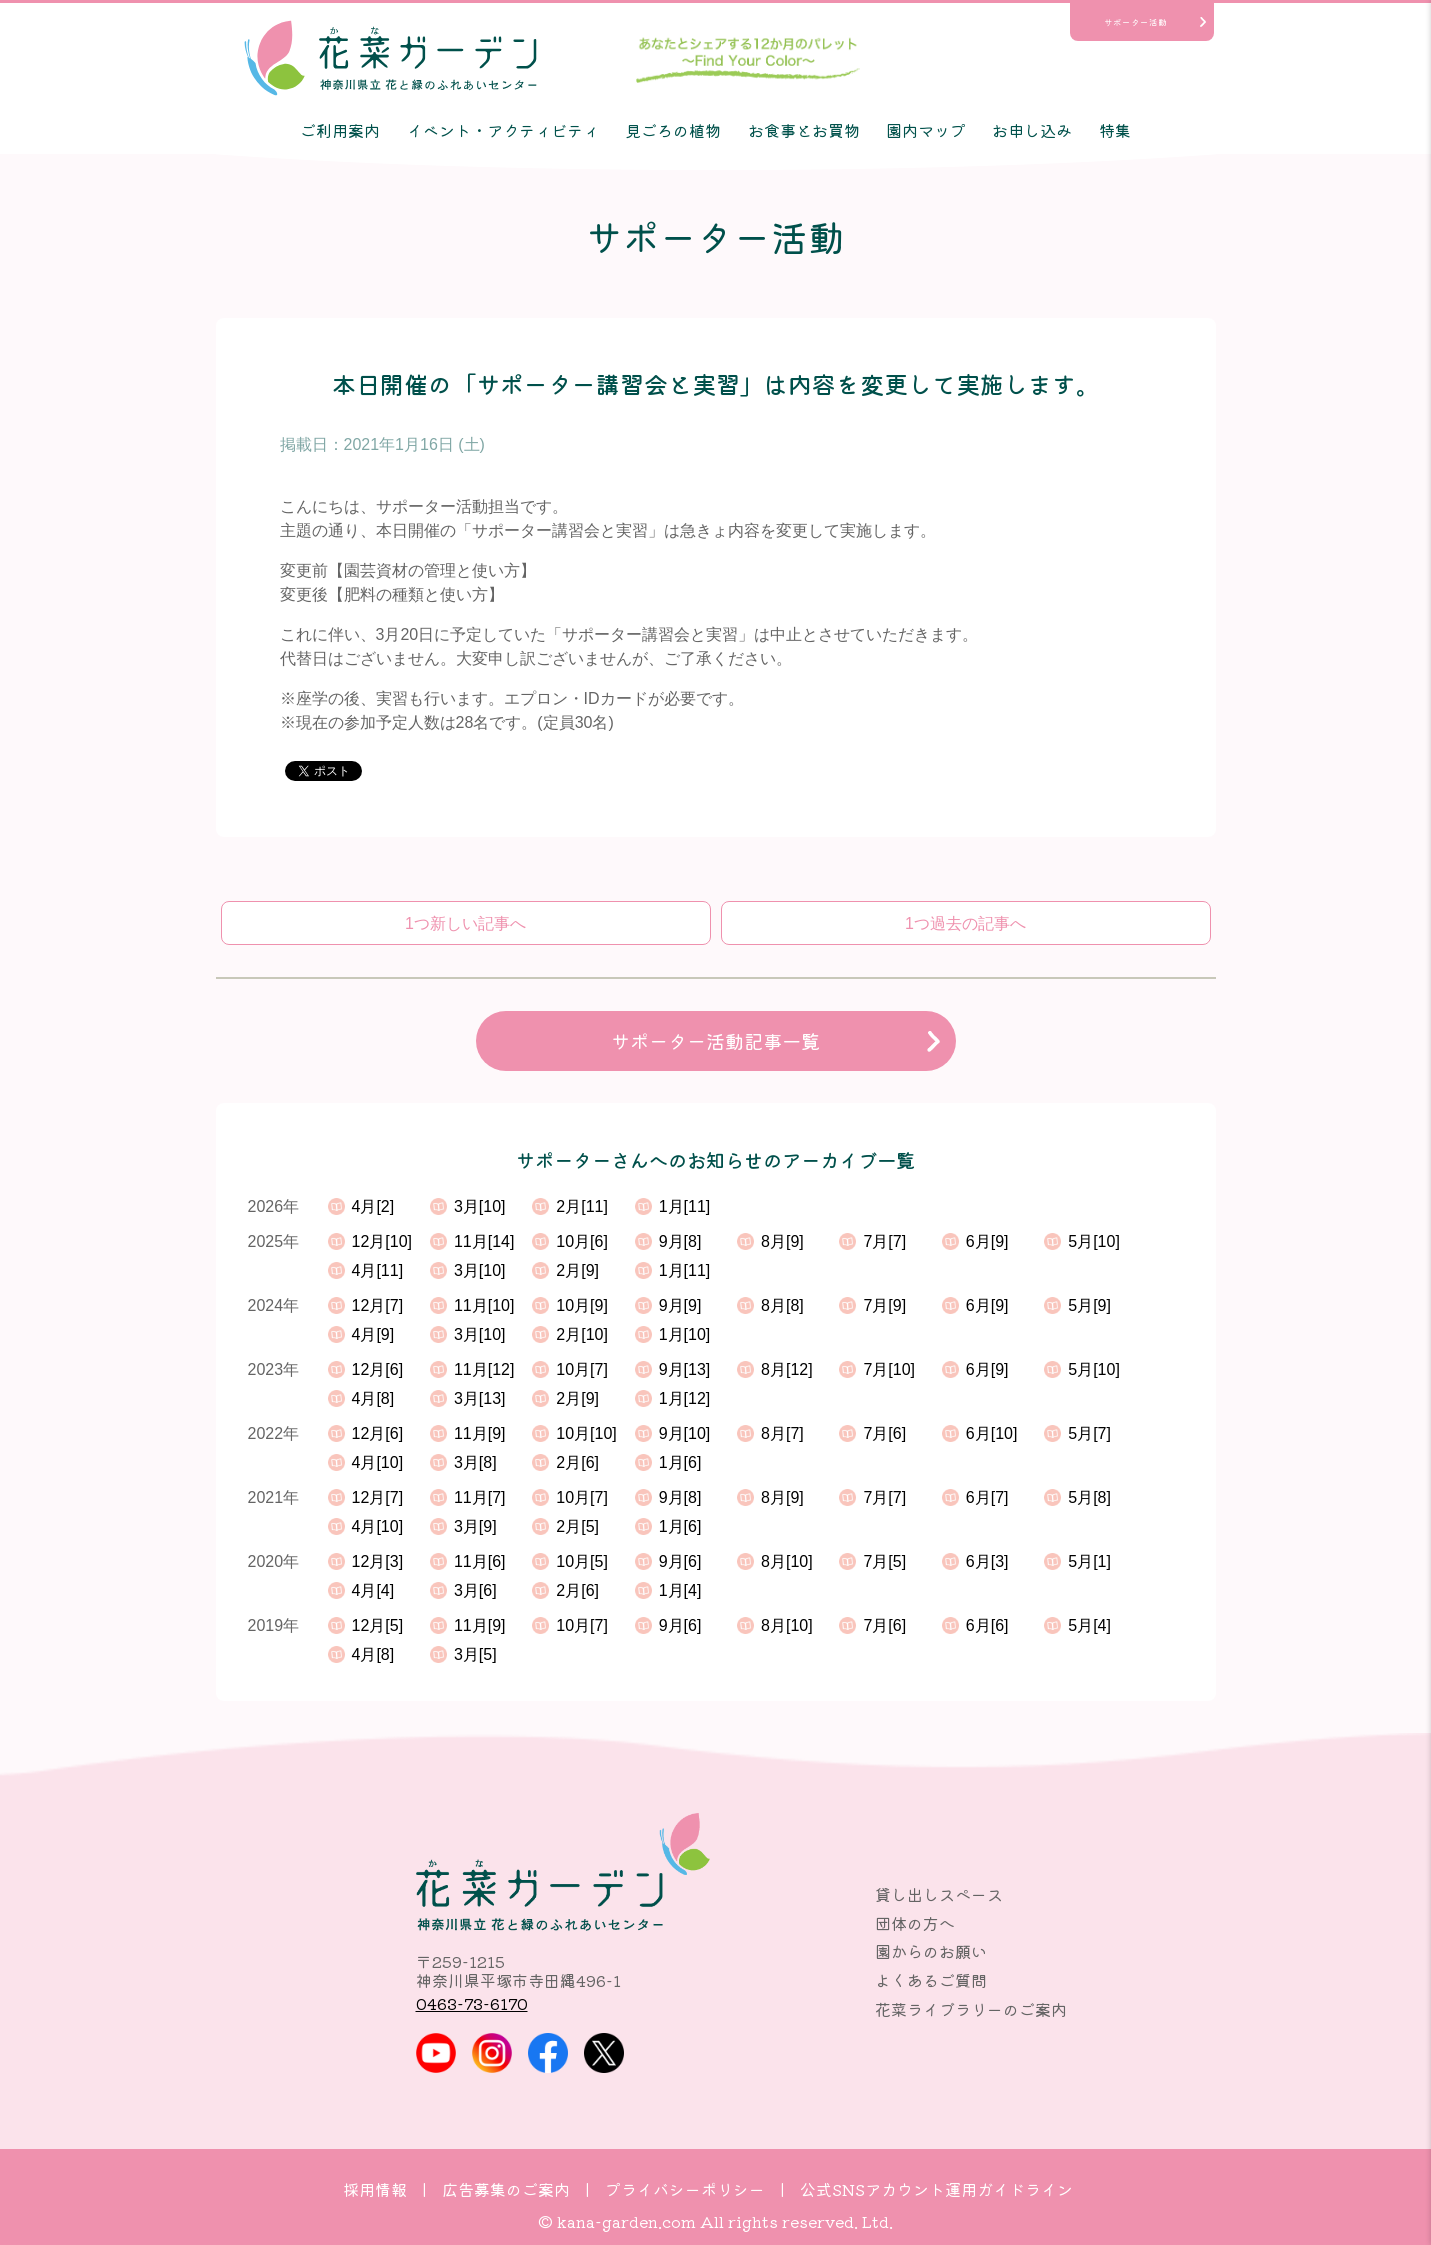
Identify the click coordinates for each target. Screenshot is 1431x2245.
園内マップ (926, 130)
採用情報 (375, 2189)
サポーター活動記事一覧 (715, 1041)
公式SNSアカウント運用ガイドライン (936, 2189)
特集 (1115, 130)
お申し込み (1032, 130)
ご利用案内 (340, 130)
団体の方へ (915, 1923)
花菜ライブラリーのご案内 (971, 2009)
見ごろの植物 (673, 130)
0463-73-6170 (472, 2003)
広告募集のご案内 (506, 2189)
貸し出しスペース (939, 1894)
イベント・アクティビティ (503, 130)
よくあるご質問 (931, 1980)
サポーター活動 (1135, 22)
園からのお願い (931, 1951)
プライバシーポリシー (685, 2189)
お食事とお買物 (804, 130)
